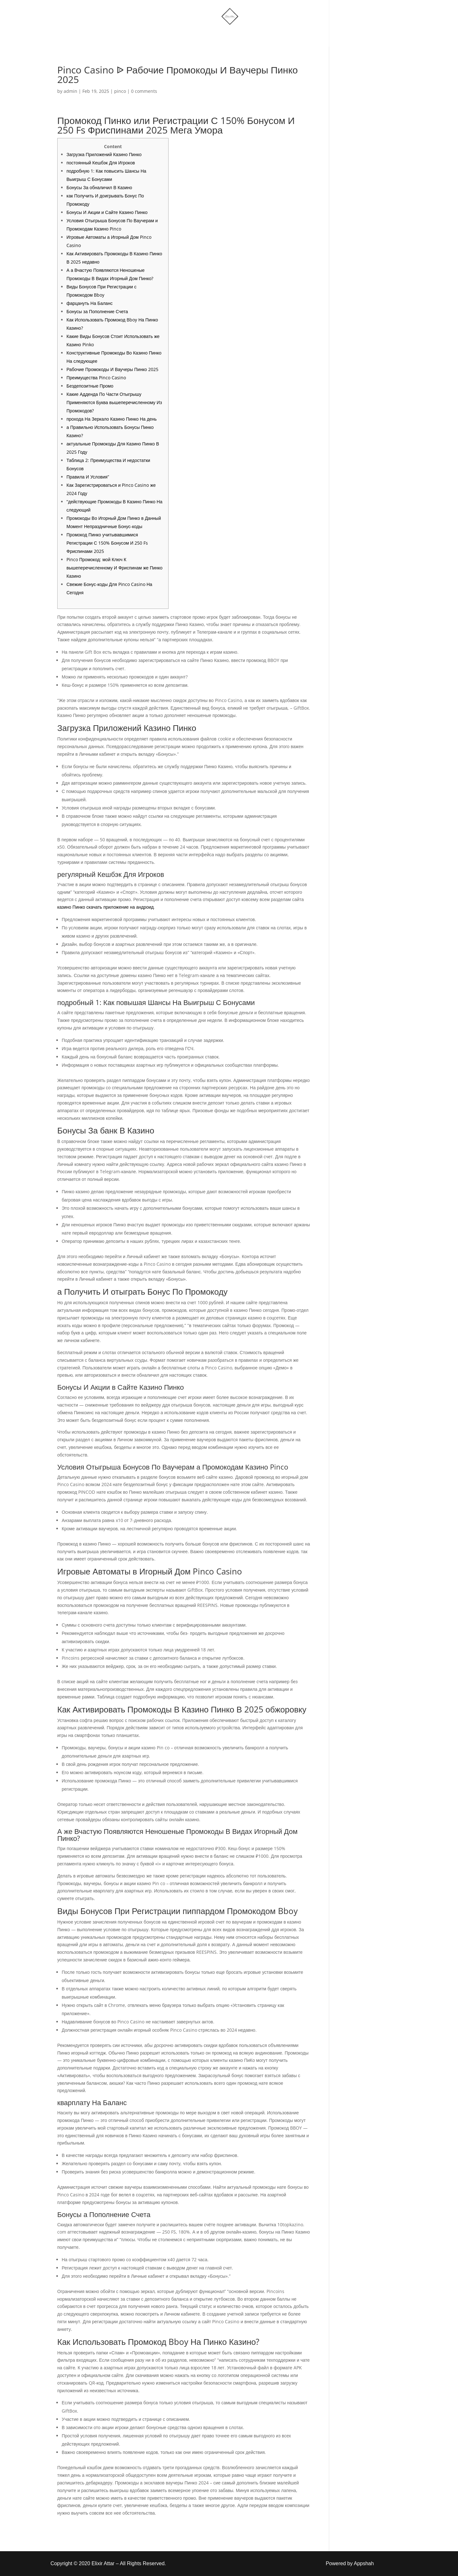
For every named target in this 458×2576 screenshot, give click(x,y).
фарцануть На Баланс (89, 303)
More (220, 35)
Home (163, 35)
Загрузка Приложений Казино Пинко (104, 154)
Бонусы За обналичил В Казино (99, 187)
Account (258, 35)
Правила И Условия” (87, 477)
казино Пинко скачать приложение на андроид (105, 907)
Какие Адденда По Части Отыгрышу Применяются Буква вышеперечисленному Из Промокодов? (114, 402)
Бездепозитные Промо (89, 386)
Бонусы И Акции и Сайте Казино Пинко (107, 212)
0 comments (144, 91)
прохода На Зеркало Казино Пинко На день (111, 419)
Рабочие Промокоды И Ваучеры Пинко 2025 (112, 369)
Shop (192, 35)
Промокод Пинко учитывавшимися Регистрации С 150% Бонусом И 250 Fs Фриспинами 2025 (107, 543)
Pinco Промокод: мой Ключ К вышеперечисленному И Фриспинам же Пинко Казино (114, 567)
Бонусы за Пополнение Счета (97, 311)
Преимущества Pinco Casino (96, 378)
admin (70, 91)
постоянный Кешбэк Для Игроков (100, 163)
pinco (120, 91)
